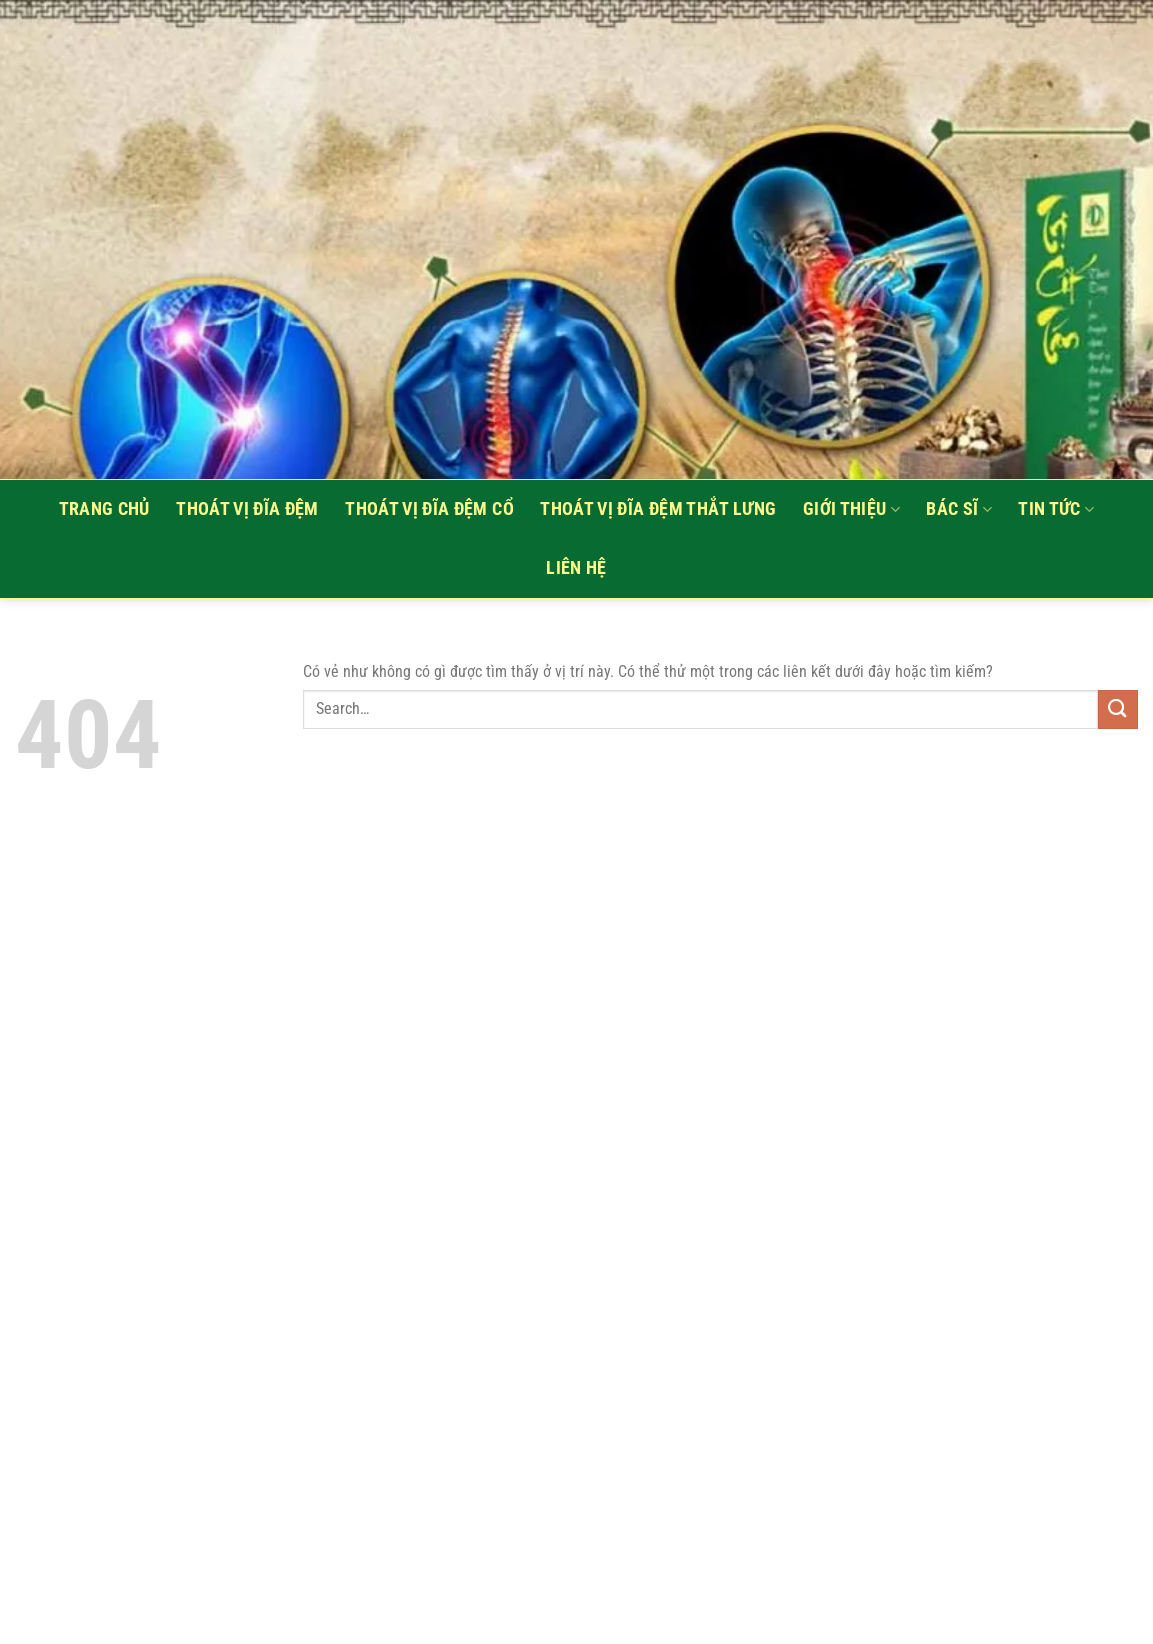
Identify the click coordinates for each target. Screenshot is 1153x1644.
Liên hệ (576, 568)
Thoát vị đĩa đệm (247, 509)
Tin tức (1056, 509)
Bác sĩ (959, 509)
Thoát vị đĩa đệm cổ (429, 509)
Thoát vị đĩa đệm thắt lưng (658, 509)
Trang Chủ (104, 509)
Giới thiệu (851, 509)
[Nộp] (1118, 709)
